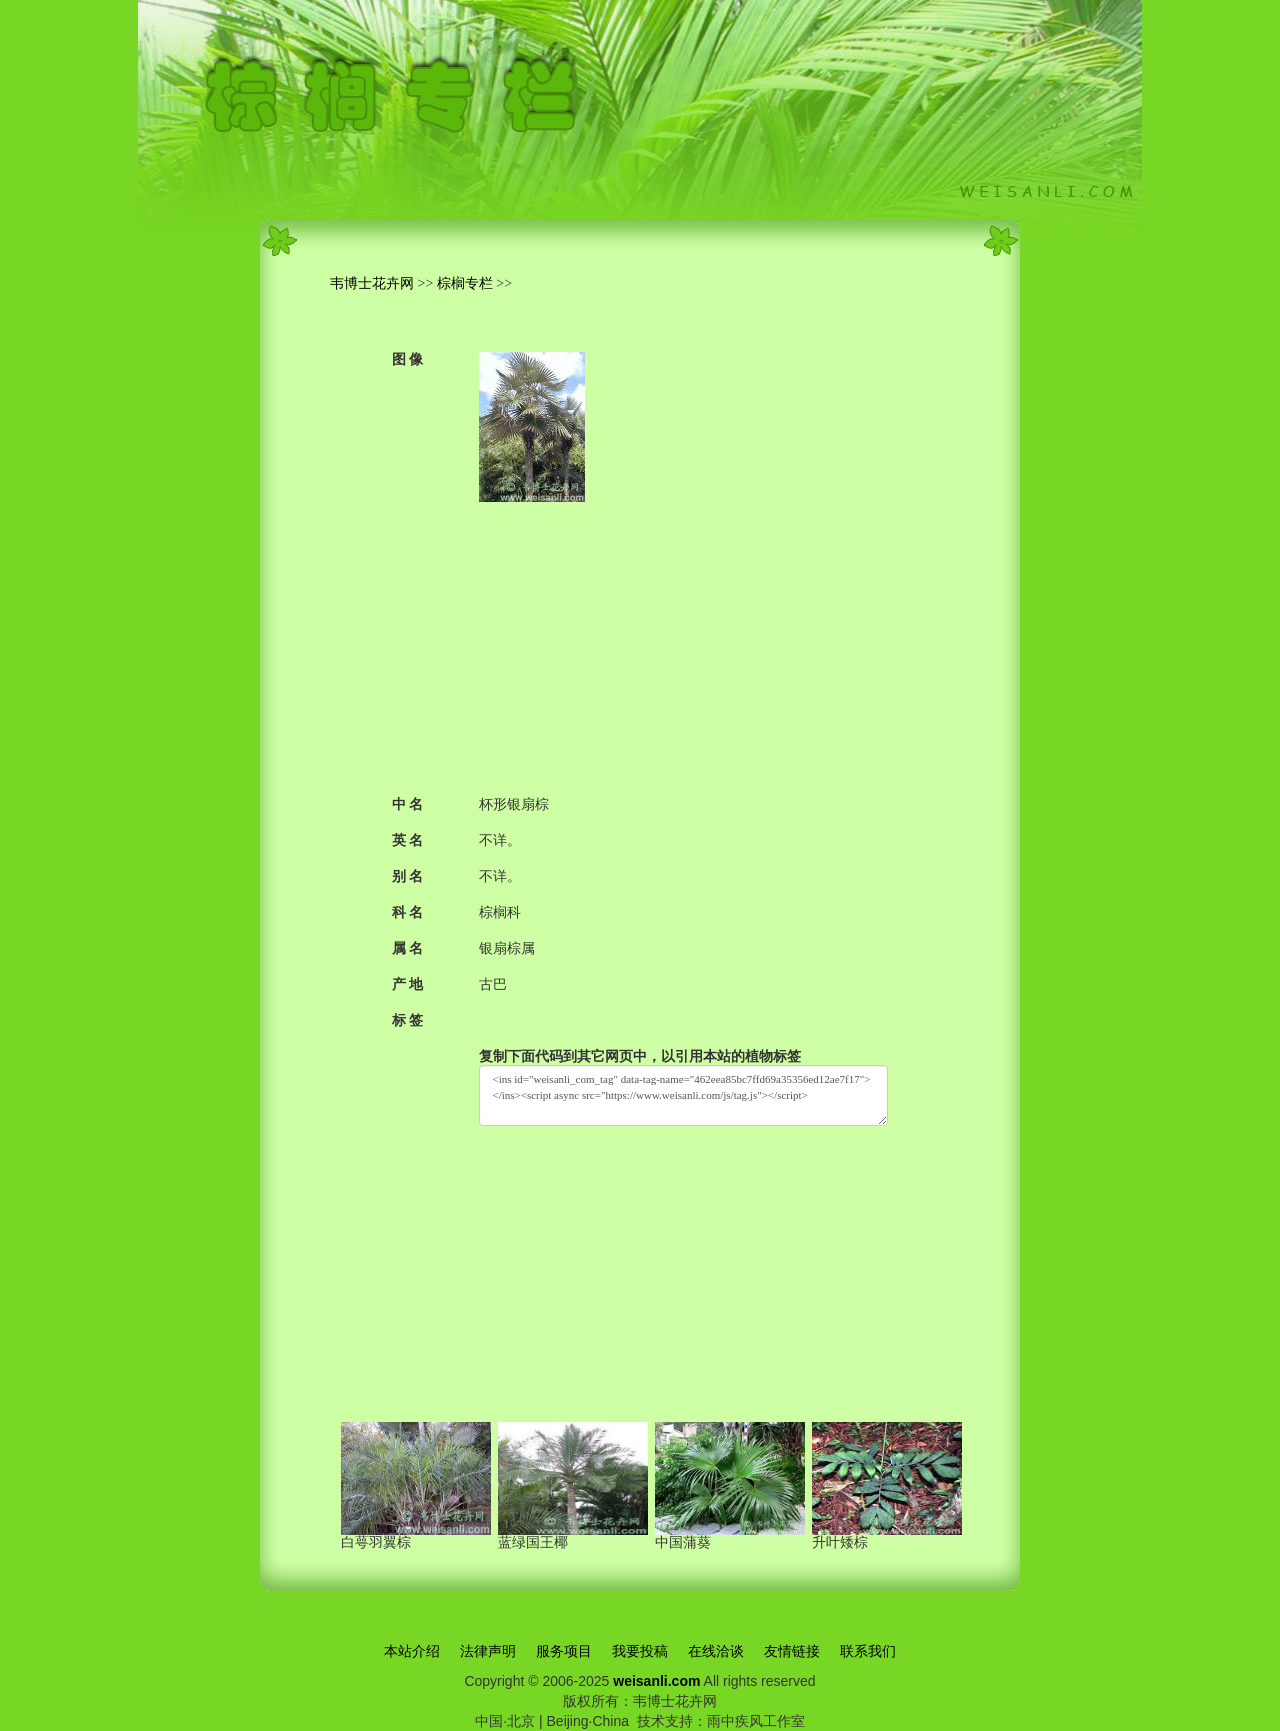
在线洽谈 (716, 1651)
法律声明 (488, 1651)
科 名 (408, 912)
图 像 (408, 359)
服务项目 (564, 1651)
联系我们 (868, 1651)
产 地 (408, 984)
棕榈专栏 (465, 283)
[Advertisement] (683, 642)
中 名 (408, 804)
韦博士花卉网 (372, 283)
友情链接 (792, 1651)
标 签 (408, 1020)
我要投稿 (640, 1651)
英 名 (408, 840)
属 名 (408, 948)
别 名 (408, 876)
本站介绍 (412, 1651)
